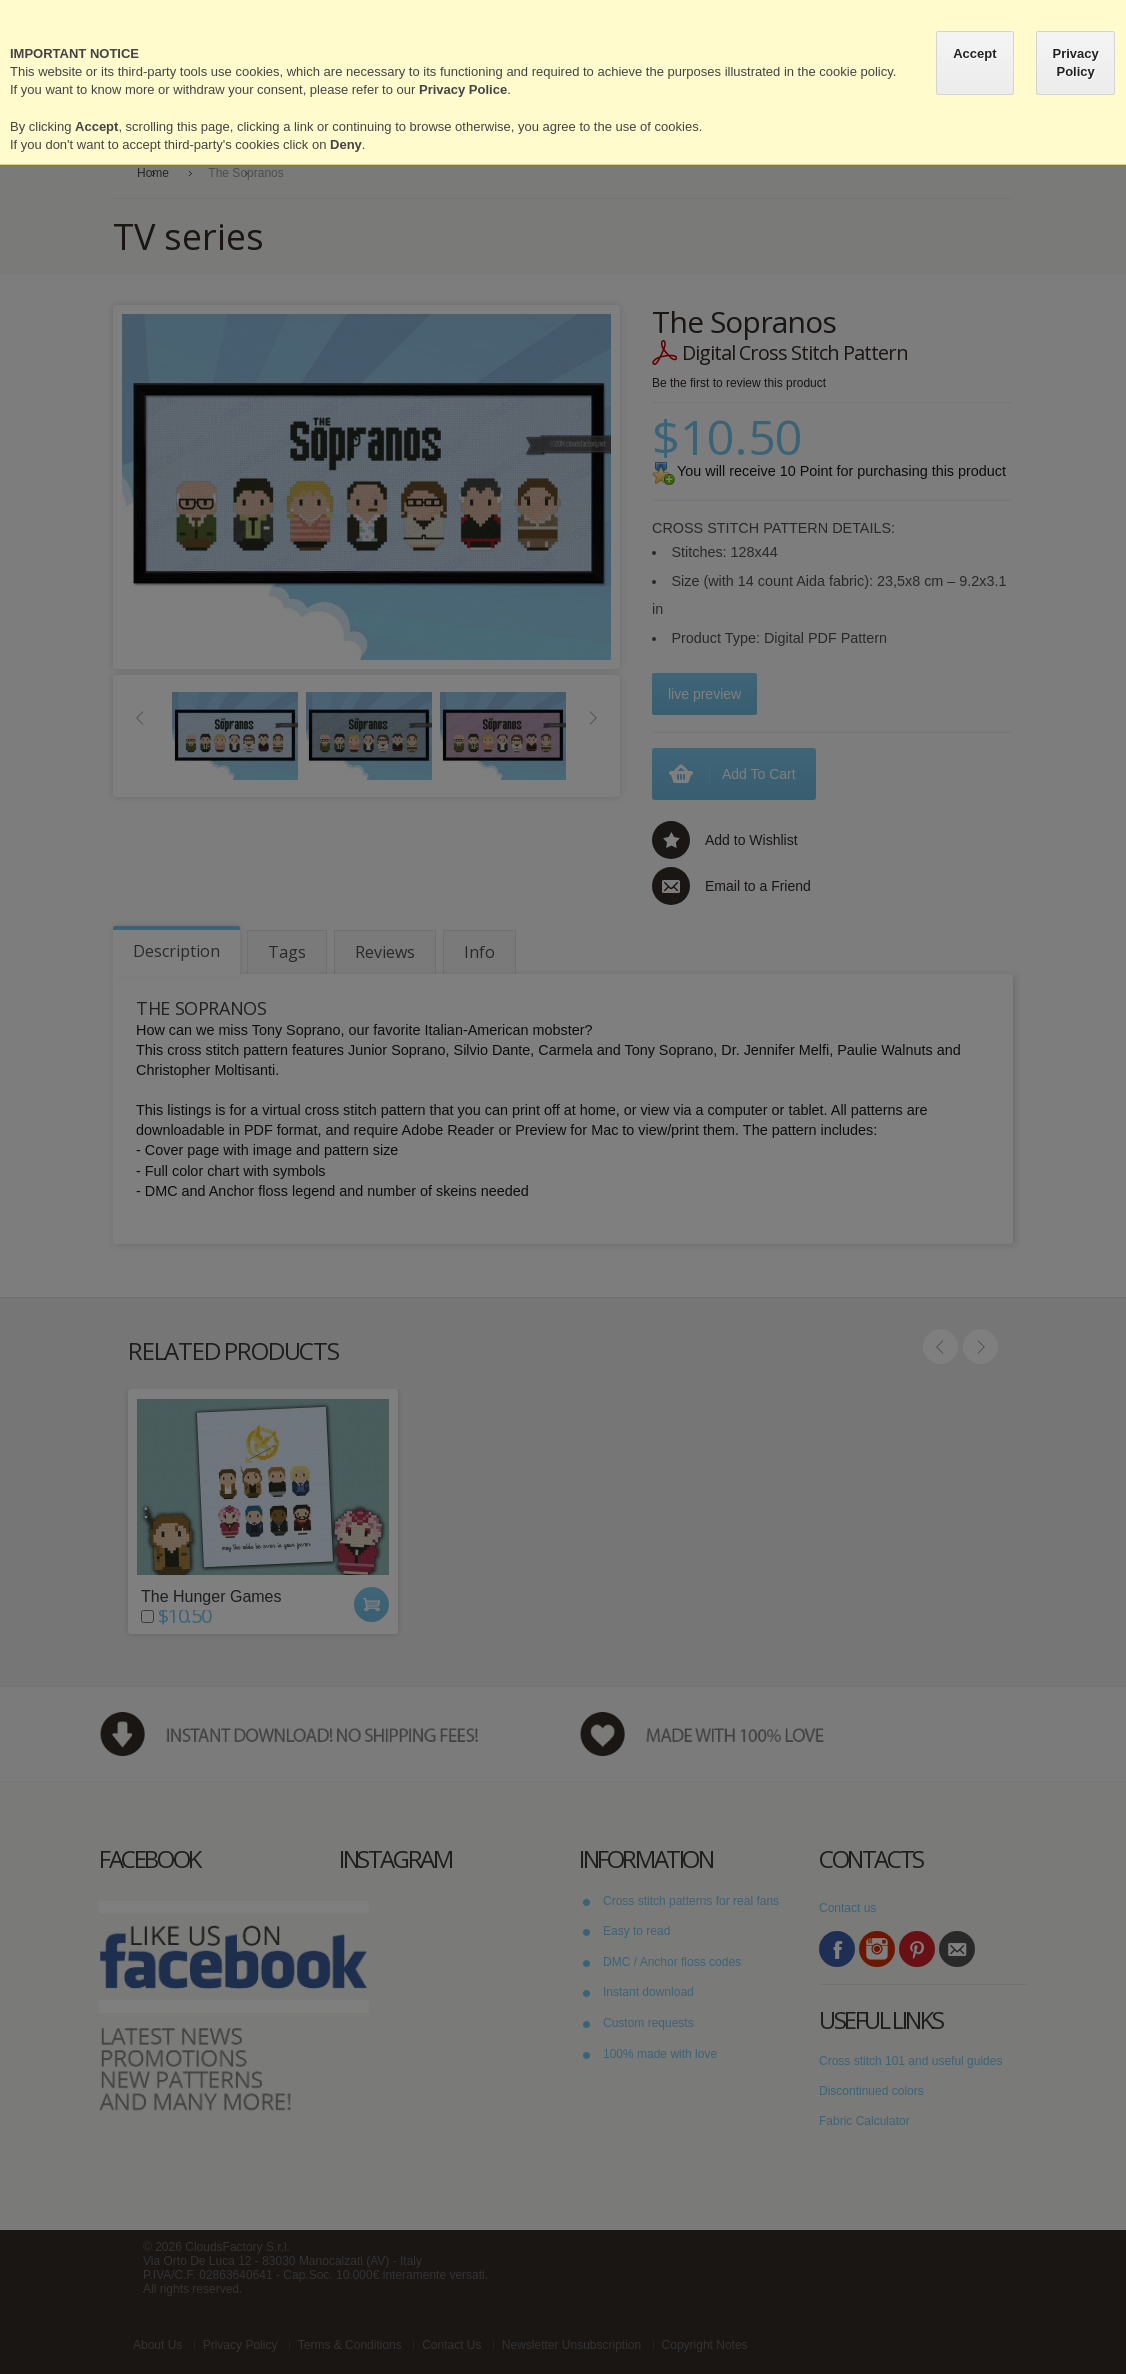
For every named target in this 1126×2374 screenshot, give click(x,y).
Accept (974, 53)
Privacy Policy (1075, 62)
